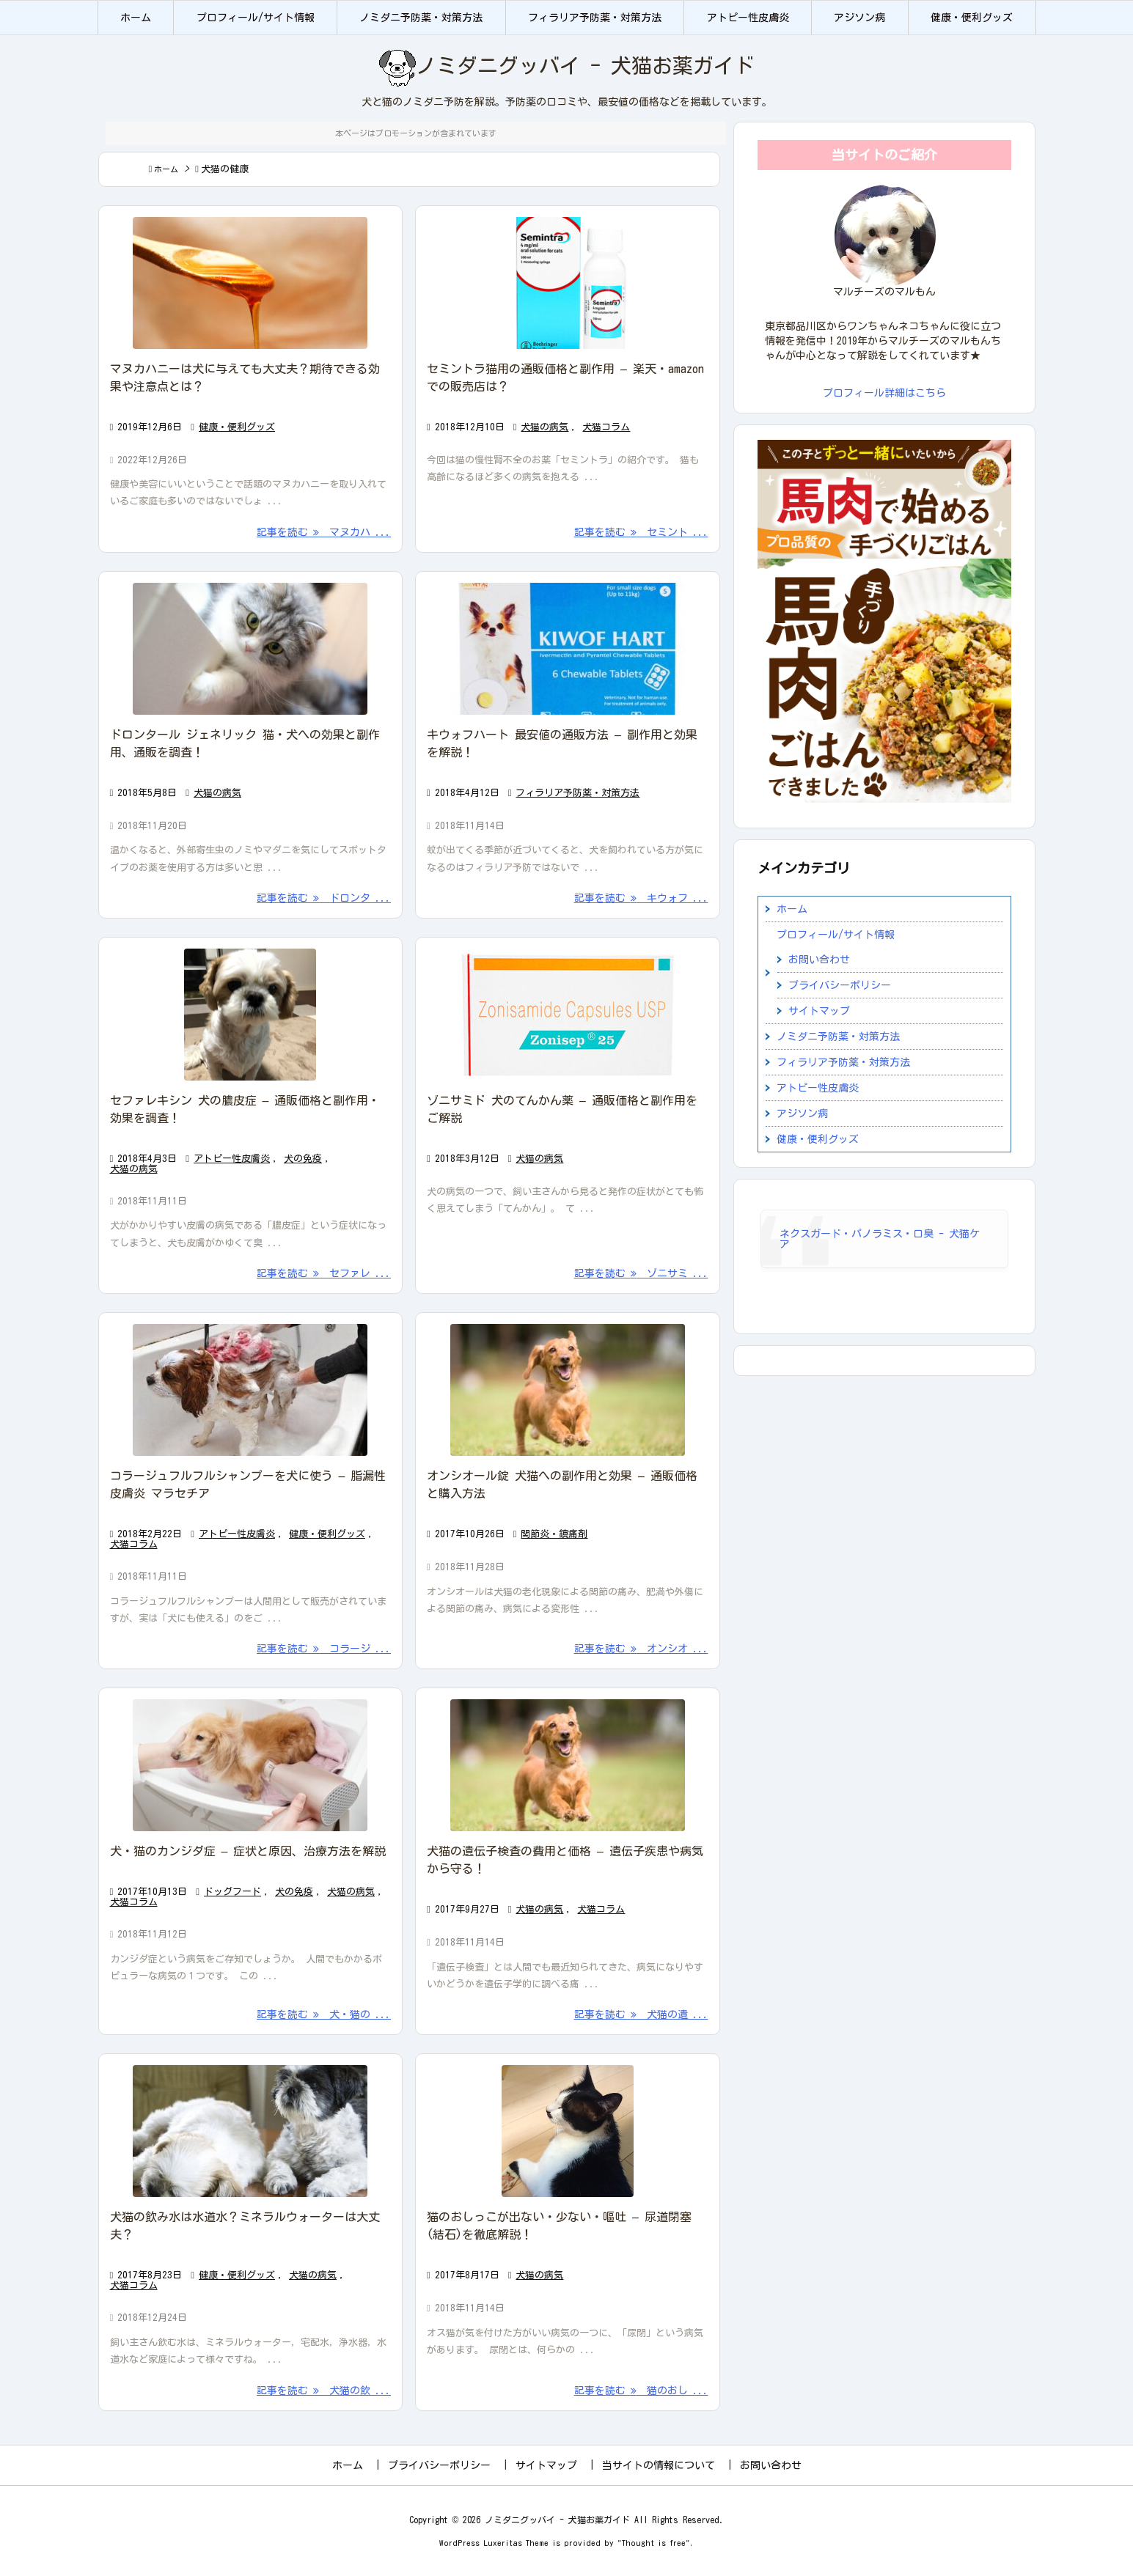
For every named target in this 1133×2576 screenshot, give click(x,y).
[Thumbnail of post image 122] (251, 2131)
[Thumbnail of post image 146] (567, 1015)
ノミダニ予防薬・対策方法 (838, 1036)
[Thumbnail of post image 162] (567, 1765)
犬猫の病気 (544, 427)
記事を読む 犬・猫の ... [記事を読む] (324, 2014)
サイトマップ (819, 1011)
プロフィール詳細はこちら (884, 393)
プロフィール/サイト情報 (836, 935)
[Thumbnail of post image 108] (251, 649)
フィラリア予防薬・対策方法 (577, 793)
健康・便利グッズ (237, 427)
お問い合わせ (819, 959)
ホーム (166, 169)
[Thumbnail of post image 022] (251, 1390)
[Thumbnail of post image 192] (567, 283)
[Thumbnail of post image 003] (251, 1015)
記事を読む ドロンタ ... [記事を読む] (324, 898)
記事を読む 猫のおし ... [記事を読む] (641, 2390)
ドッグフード (232, 1891)
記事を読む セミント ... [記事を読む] (641, 532)
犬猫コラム (606, 427)
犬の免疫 (303, 1158)
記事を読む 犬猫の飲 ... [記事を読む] (324, 2390)
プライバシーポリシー (839, 985)
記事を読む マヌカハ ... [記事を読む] (324, 532)
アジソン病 (802, 1113)
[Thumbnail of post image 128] (567, 1390)
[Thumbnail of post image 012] (251, 283)
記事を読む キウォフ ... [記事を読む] (641, 898)
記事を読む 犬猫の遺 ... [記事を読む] (641, 2014)
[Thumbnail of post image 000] (251, 1765)
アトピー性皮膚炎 (232, 1158)
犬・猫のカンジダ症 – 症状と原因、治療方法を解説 (248, 1851)
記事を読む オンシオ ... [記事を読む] (641, 1649)
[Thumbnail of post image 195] (567, 2131)
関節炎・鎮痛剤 (554, 1534)
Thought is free (654, 2543)
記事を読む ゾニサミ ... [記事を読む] (641, 1273)
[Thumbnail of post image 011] (567, 649)
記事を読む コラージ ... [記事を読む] (324, 1649)
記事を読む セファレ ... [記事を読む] (324, 1273)
